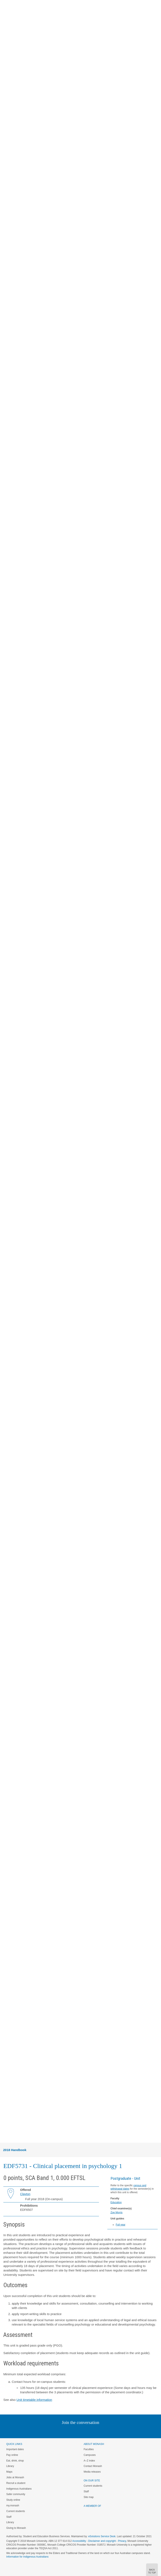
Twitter (68, 2431)
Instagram (51, 2431)
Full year (120, 2224)
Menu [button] (155, 2150)
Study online (13, 2499)
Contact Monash (93, 2466)
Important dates (15, 2449)
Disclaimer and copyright (102, 2541)
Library (10, 2466)
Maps (9, 2471)
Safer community (15, 2494)
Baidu (109, 2431)
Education (116, 2202)
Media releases (92, 2471)
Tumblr (92, 2431)
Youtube (100, 2431)
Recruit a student (15, 2483)
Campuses (90, 2455)
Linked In (59, 2431)
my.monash (12, 2505)
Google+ (84, 2431)
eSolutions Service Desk (102, 2536)
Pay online (12, 2455)
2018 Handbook (14, 2150)
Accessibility (79, 2541)
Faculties (89, 2449)
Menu (5, 7)
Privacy (122, 2541)
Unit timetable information (34, 2399)
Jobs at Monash (15, 2477)
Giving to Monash (16, 2527)
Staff (8, 2516)
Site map (88, 2497)
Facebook (76, 2431)
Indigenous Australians (19, 2488)
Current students (15, 2511)
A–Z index (89, 2460)
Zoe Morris (116, 2212)
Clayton (25, 2194)
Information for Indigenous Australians (27, 2556)
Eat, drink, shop (15, 2460)
